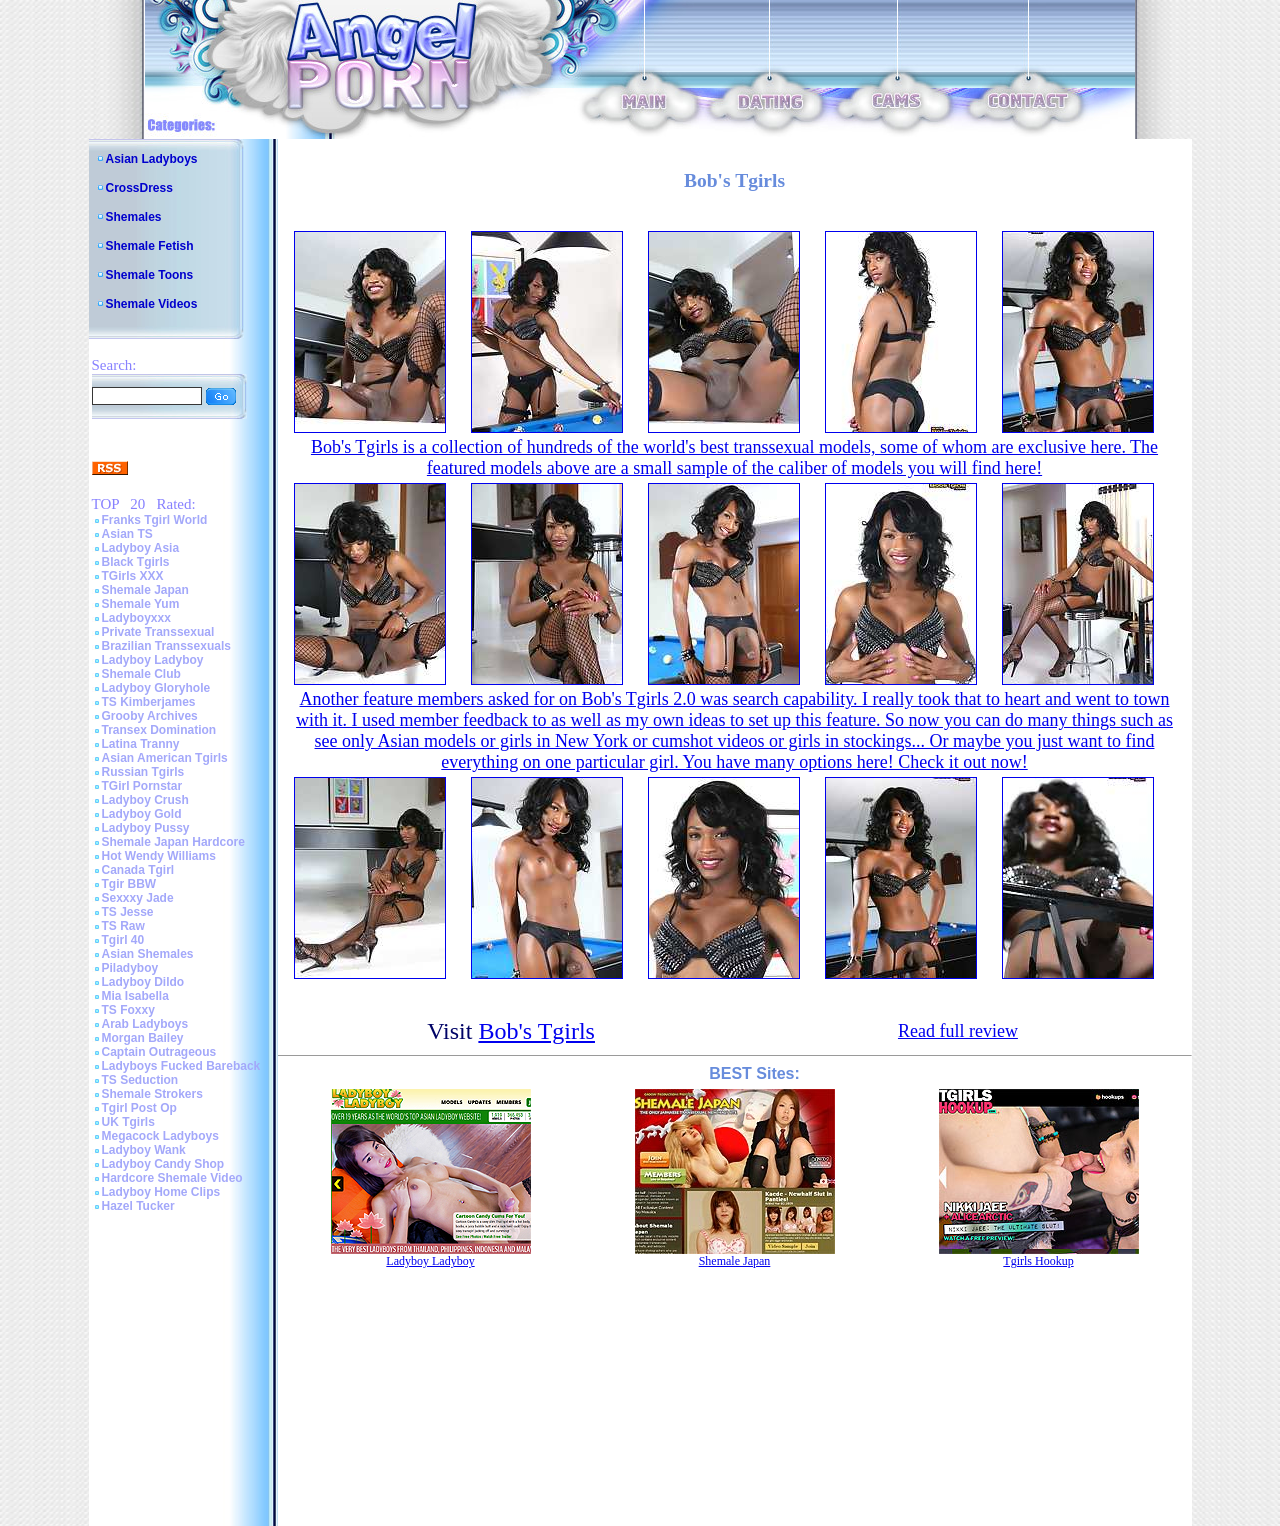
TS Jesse (128, 912)
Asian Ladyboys (152, 159)
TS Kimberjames (149, 702)
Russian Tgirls (143, 772)
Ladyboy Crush (145, 800)
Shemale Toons (150, 275)
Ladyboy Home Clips (161, 1192)
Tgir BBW (129, 884)
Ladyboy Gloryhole (156, 688)
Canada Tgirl (138, 870)
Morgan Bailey (143, 1038)
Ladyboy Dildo (143, 982)
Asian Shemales (148, 954)
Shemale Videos (152, 304)
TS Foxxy (128, 1010)
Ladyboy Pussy (146, 828)
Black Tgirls (136, 562)
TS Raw (123, 926)
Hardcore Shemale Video (172, 1178)
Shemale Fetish (150, 246)
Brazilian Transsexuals (166, 646)
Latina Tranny (141, 744)
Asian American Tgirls (165, 758)
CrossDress (139, 188)
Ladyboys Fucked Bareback (181, 1066)
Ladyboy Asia (141, 548)
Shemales (134, 217)
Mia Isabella (135, 996)
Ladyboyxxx (136, 618)
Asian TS (127, 534)
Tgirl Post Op (139, 1108)
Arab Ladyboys (145, 1024)
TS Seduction (140, 1080)
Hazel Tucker (138, 1206)
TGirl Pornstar (142, 786)
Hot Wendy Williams (159, 856)
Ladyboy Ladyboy (153, 660)
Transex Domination (159, 730)
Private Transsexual (158, 632)
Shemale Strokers (152, 1094)
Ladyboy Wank (144, 1150)
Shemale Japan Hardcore (173, 842)
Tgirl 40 (123, 940)
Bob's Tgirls (536, 1031)
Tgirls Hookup (1038, 1261)
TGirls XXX (133, 576)
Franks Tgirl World (155, 520)
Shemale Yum (141, 604)
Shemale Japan (145, 590)
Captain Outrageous (159, 1052)
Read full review (958, 1031)
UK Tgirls (128, 1122)
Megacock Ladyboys (160, 1136)
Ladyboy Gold (142, 814)
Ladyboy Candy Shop (163, 1164)
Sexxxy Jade (138, 898)
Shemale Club (141, 674)
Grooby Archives (150, 716)
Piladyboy (130, 968)
